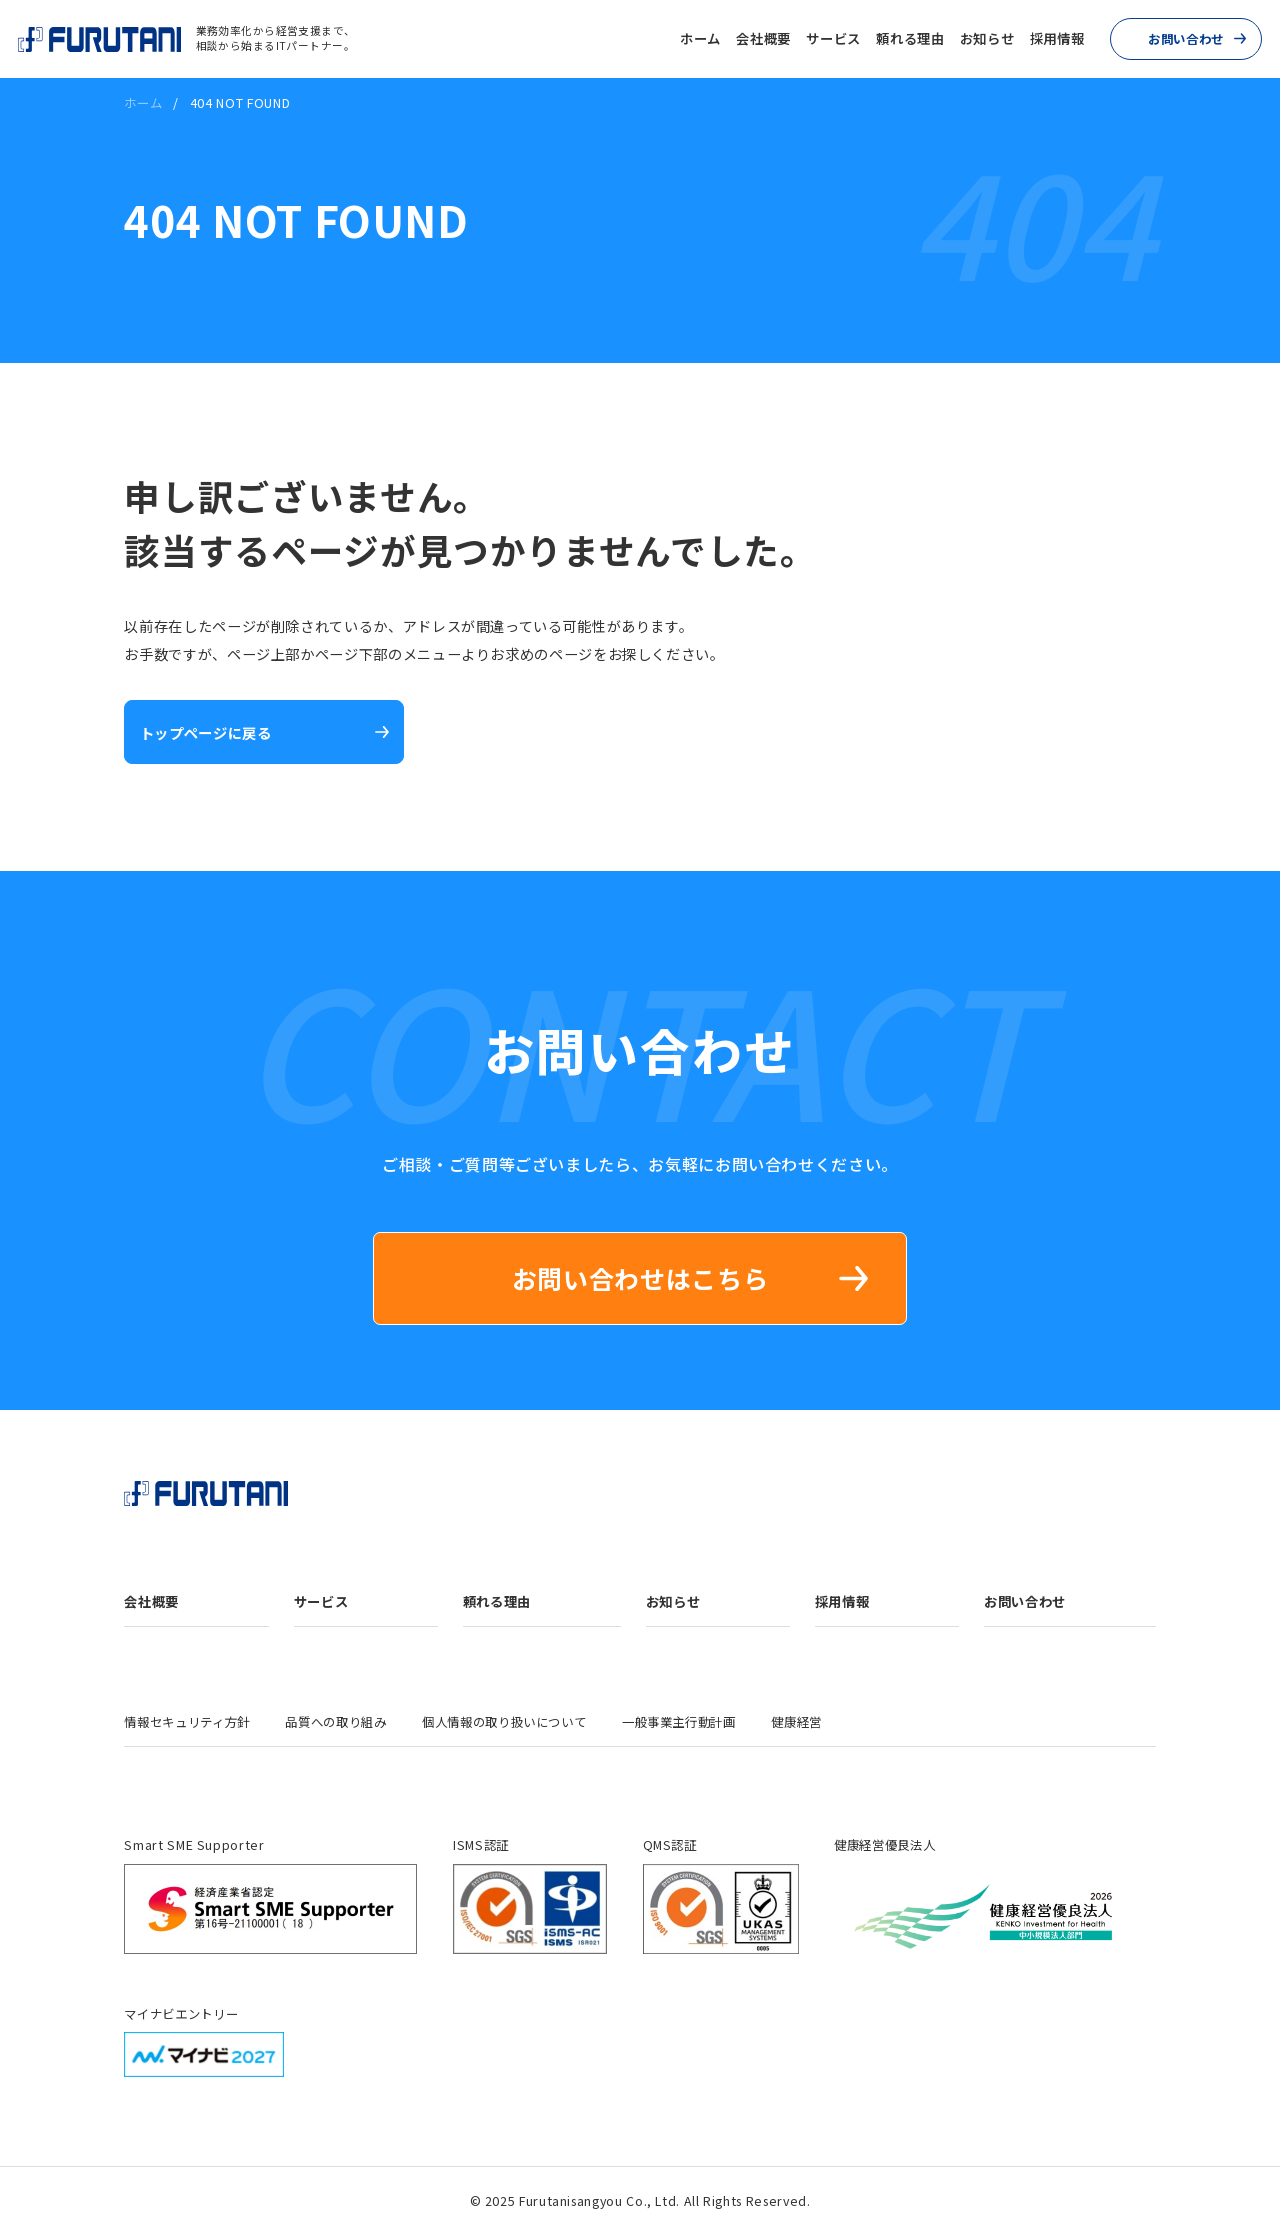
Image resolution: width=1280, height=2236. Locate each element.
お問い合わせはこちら (640, 1278)
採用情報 (1057, 38)
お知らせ (987, 38)
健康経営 (796, 1722)
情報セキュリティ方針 (186, 1722)
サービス (833, 38)
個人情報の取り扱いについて (504, 1722)
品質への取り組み (335, 1722)
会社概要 (763, 38)
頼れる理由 (910, 38)
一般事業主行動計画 (679, 1722)
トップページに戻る (206, 732)
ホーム (700, 38)
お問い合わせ (1186, 39)
